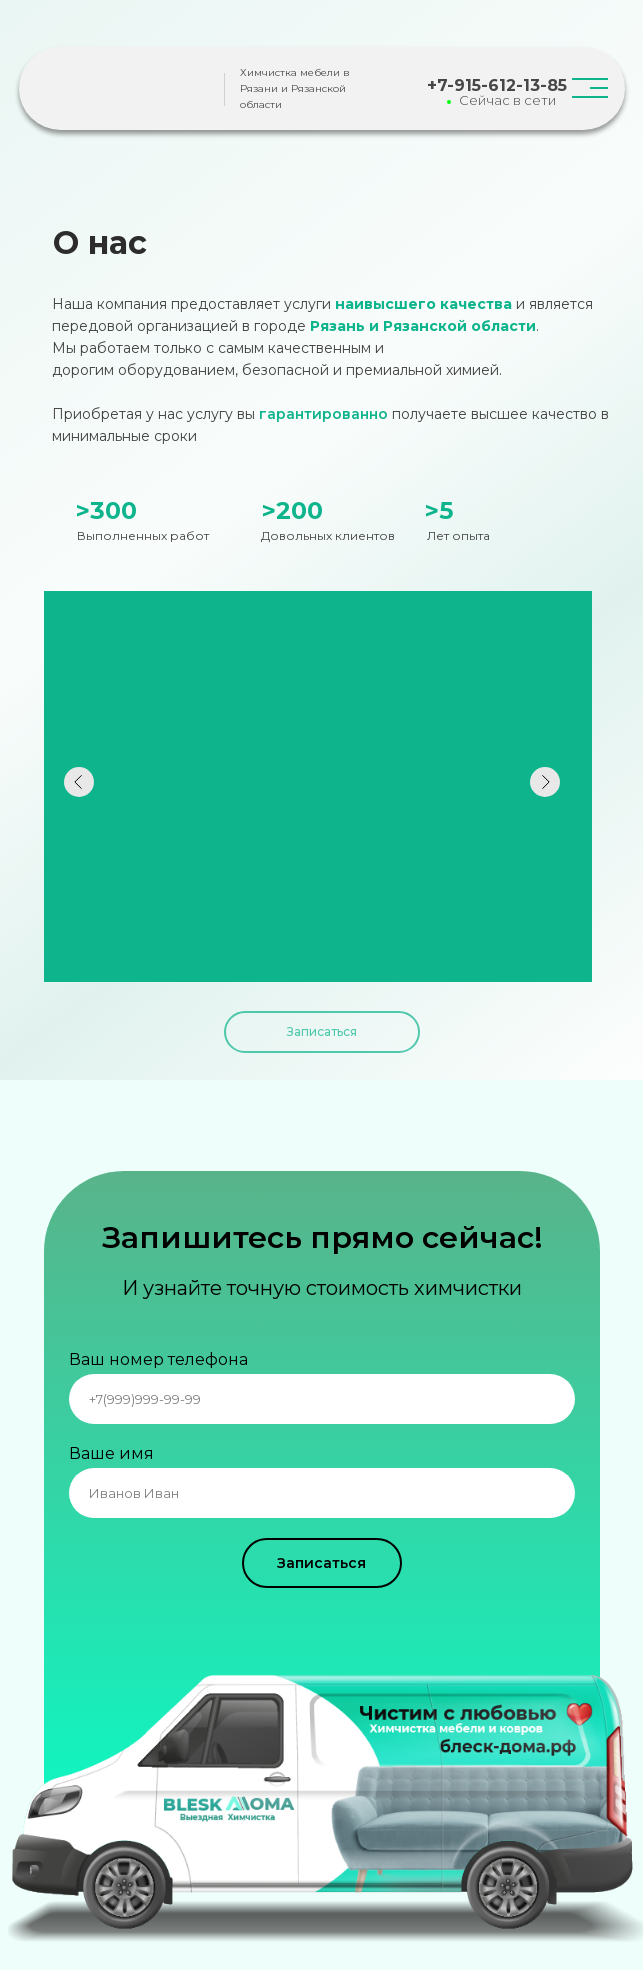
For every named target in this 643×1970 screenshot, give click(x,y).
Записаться (321, 1563)
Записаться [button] (322, 1031)
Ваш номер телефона (158, 1359)
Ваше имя (111, 1453)
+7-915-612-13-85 (497, 85)
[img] (138, 90)
